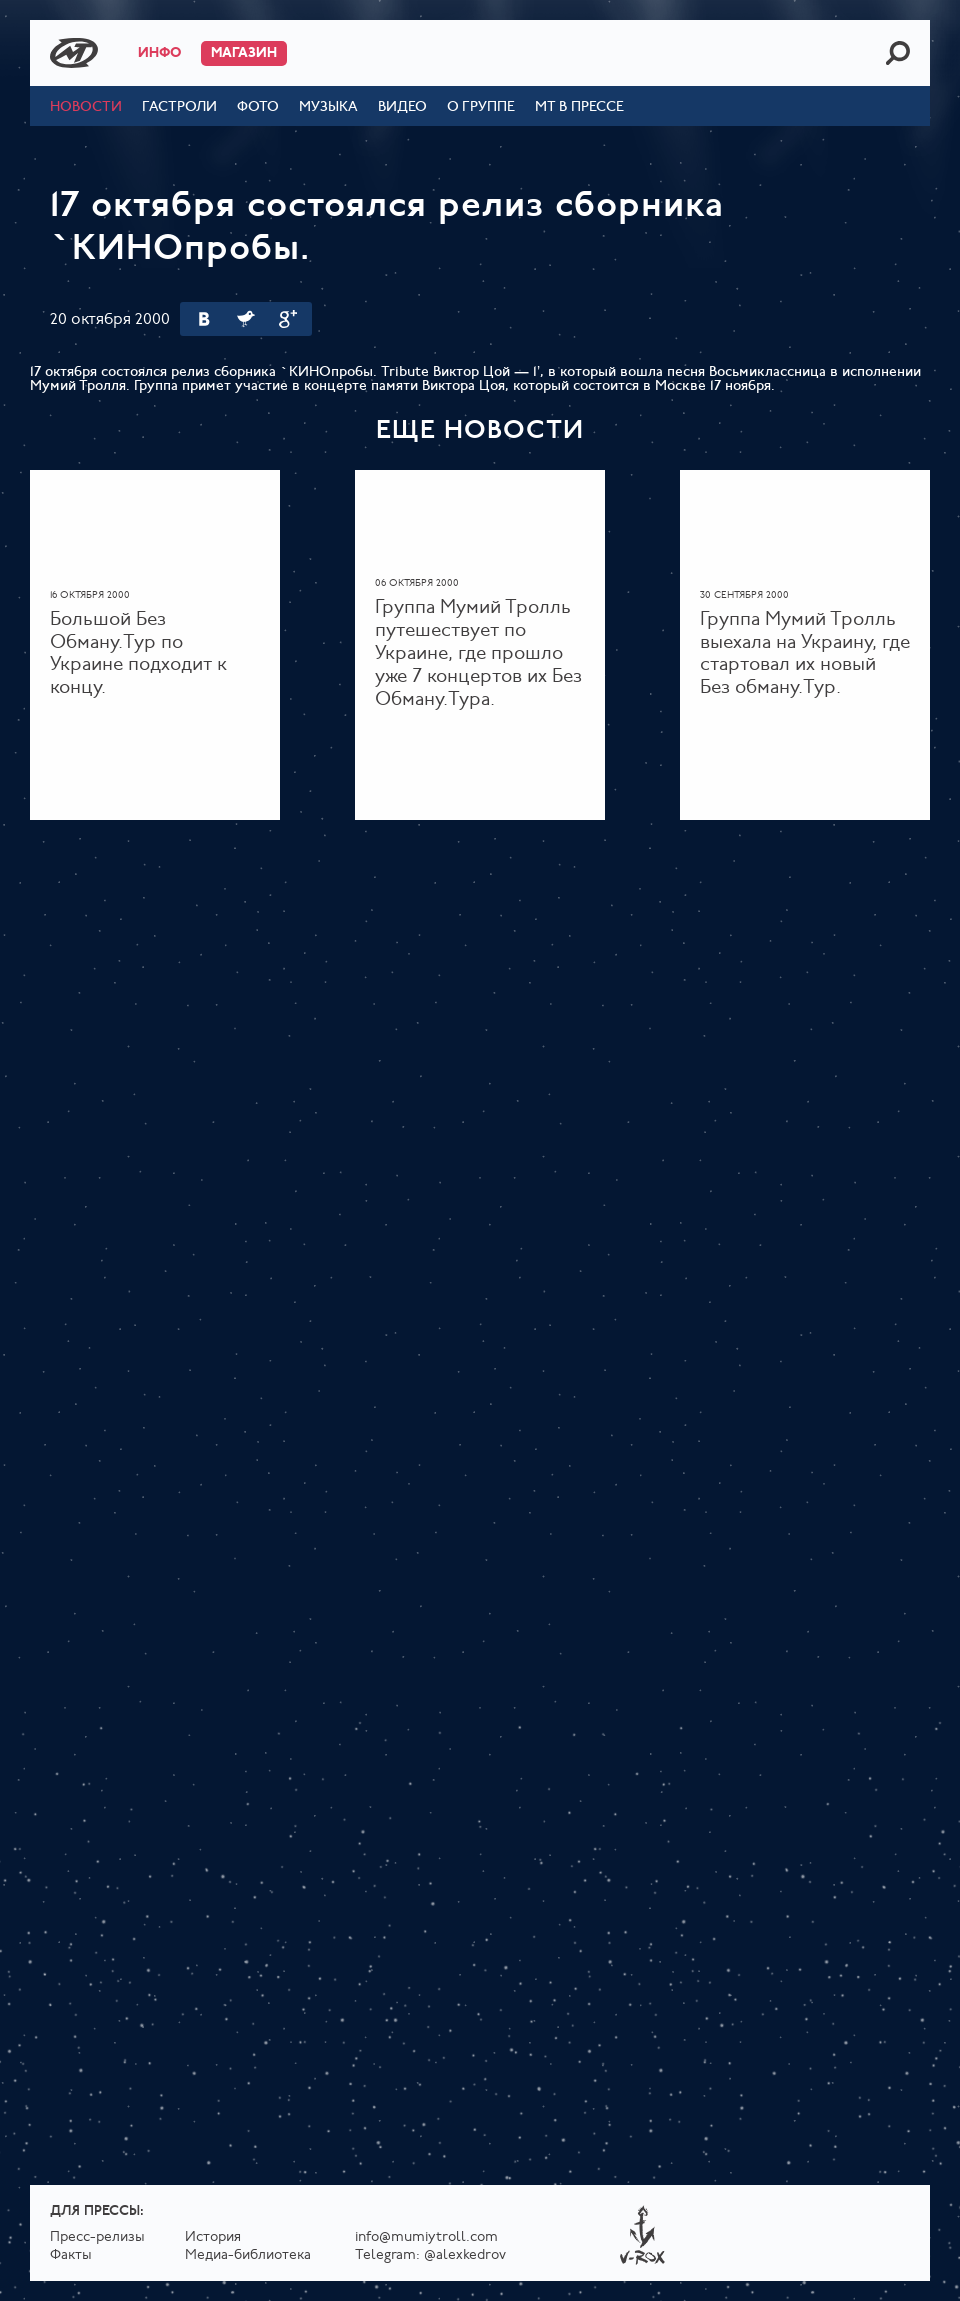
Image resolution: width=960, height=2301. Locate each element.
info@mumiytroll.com (426, 2237)
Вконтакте (204, 319)
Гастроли (179, 107)
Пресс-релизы (97, 2237)
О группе (481, 107)
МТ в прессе (579, 107)
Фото (258, 107)
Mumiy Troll (74, 53)
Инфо (159, 53)
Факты (71, 2255)
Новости (86, 107)
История (213, 2237)
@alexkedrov (465, 2255)
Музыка (328, 107)
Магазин (244, 53)
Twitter (246, 319)
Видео (402, 107)
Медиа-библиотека (248, 2255)
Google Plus (288, 319)
